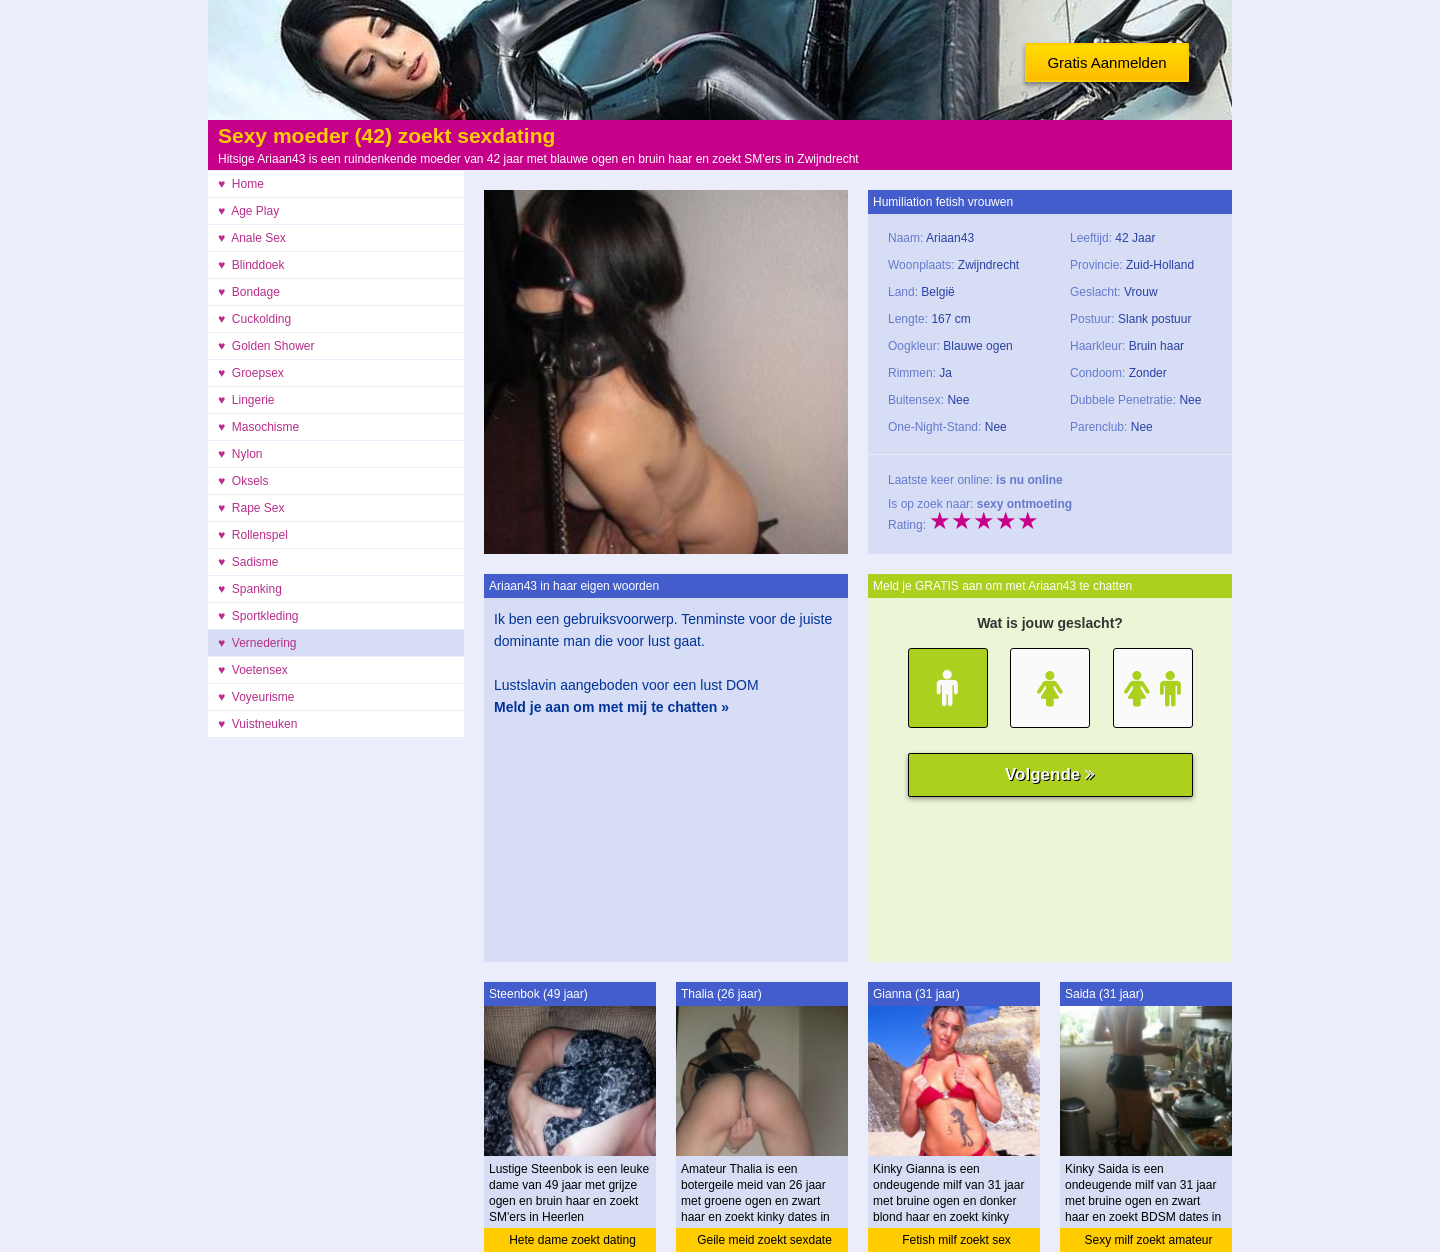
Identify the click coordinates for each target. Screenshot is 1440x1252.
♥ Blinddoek (251, 265)
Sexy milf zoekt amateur (1148, 1240)
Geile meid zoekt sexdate (764, 1240)
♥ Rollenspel (253, 535)
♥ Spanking (250, 589)
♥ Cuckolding (254, 319)
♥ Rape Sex (251, 508)
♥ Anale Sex (252, 238)
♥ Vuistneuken (257, 724)
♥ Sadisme (248, 562)
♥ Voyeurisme (256, 697)
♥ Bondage (249, 292)
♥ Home (241, 184)
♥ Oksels (243, 481)
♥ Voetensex (253, 670)
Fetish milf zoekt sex (956, 1240)
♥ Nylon (240, 454)
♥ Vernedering (257, 643)
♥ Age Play (248, 211)
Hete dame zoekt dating (572, 1240)
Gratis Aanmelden (1106, 62)
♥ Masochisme (258, 427)
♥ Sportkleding (258, 616)
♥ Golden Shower (266, 346)
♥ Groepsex (251, 373)
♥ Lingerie (246, 400)
